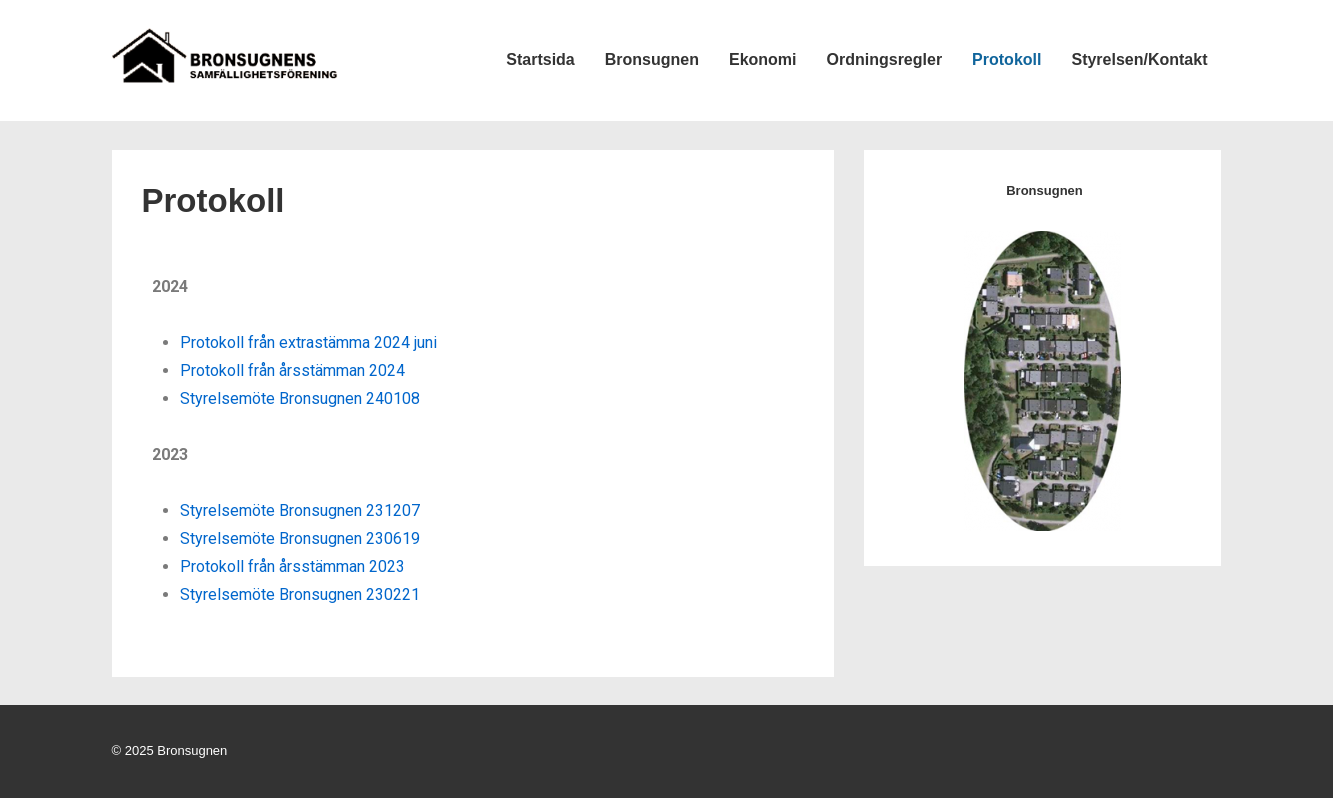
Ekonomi (763, 59)
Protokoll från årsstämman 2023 (292, 566)
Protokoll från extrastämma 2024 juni (308, 342)
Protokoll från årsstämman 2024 (292, 370)
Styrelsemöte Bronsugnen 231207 (300, 510)
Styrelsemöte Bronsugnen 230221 (300, 594)
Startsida (540, 59)
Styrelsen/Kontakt (1139, 59)
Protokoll (1006, 59)
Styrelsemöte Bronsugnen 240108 (300, 398)
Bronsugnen (652, 59)
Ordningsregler (885, 59)
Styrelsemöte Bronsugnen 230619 (300, 538)
